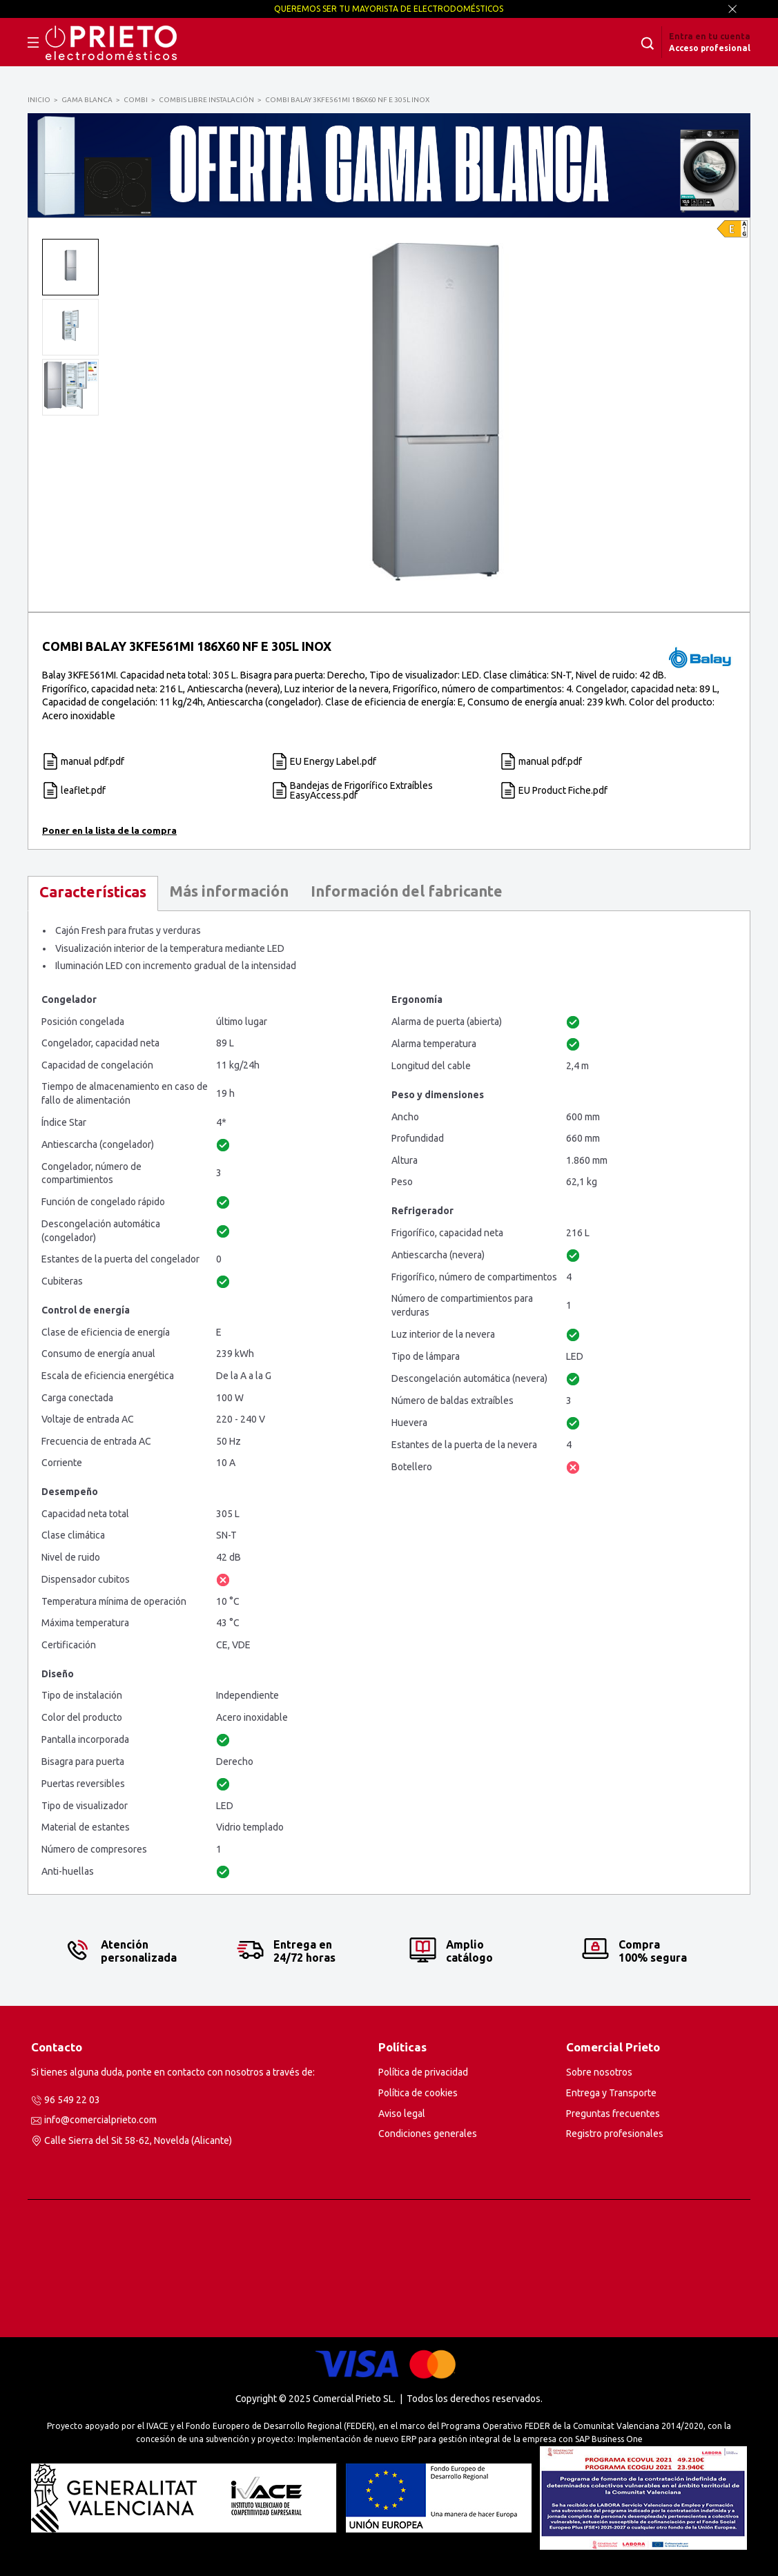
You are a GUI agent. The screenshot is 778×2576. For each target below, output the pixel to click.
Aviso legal (401, 2113)
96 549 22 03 (72, 2099)
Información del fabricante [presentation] (407, 891)
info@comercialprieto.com (100, 2119)
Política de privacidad (423, 2072)
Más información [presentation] (229, 891)
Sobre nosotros (599, 2072)
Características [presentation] (92, 892)
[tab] (93, 894)
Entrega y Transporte (611, 2092)
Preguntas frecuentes (613, 2113)
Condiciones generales (427, 2133)
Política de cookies (418, 2092)
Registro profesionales (614, 2133)
